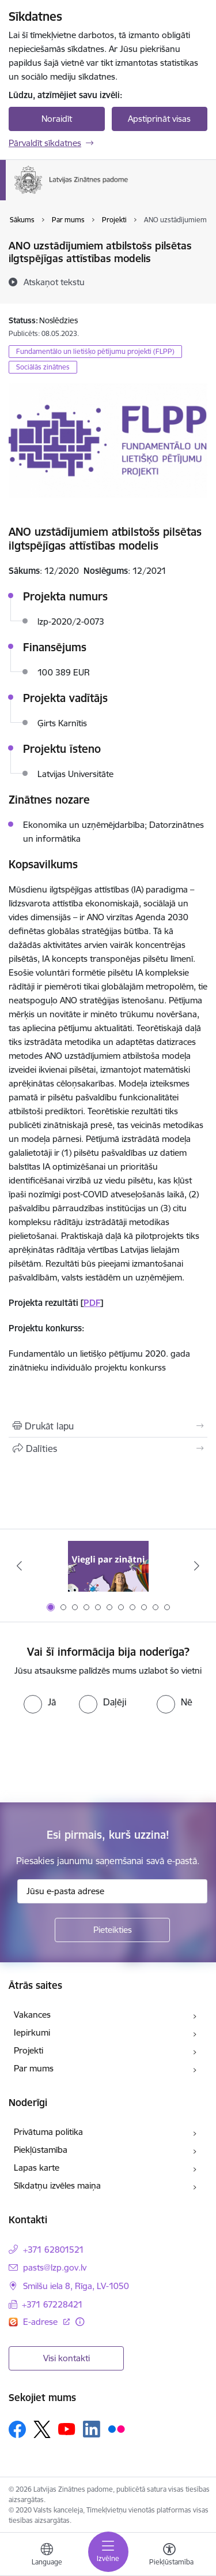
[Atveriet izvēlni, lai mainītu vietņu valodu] (46, 2556)
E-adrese (41, 2321)
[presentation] (96, 1756)
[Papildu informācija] (79, 2321)
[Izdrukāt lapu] (108, 1426)
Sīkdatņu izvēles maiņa (57, 2185)
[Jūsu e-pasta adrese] (112, 1891)
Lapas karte (36, 2167)
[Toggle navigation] (108, 2552)
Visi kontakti (66, 2358)
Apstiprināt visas (159, 118)
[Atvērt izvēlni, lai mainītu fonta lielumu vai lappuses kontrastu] (169, 2556)
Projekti (28, 2050)
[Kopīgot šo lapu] (108, 1448)
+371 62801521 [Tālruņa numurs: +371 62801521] (53, 2249)
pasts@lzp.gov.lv (54, 2267)
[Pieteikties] (112, 1930)
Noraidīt (56, 118)
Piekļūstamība (40, 2149)
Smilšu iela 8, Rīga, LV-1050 (76, 2285)
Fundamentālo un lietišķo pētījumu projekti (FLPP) (95, 351)
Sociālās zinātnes (43, 367)
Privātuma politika (48, 2131)
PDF (92, 1302)
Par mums (34, 2068)
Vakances (32, 2014)
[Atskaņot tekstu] (54, 282)
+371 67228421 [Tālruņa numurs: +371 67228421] (52, 2304)
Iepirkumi (32, 2032)
